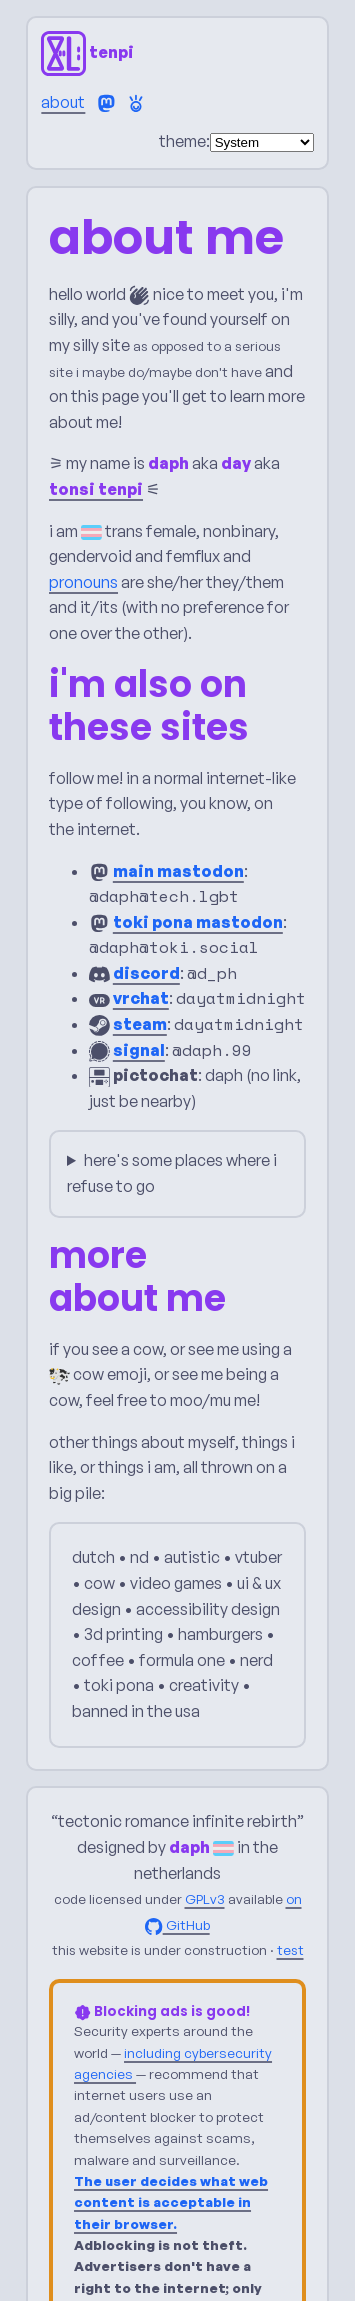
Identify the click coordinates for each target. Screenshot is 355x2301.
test (290, 1951)
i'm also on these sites (149, 706)
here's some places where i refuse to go (172, 1173)
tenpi (87, 52)
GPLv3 (205, 1899)
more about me (137, 1277)
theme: (184, 141)
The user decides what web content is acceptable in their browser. (171, 2202)
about (63, 102)
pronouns (83, 582)
